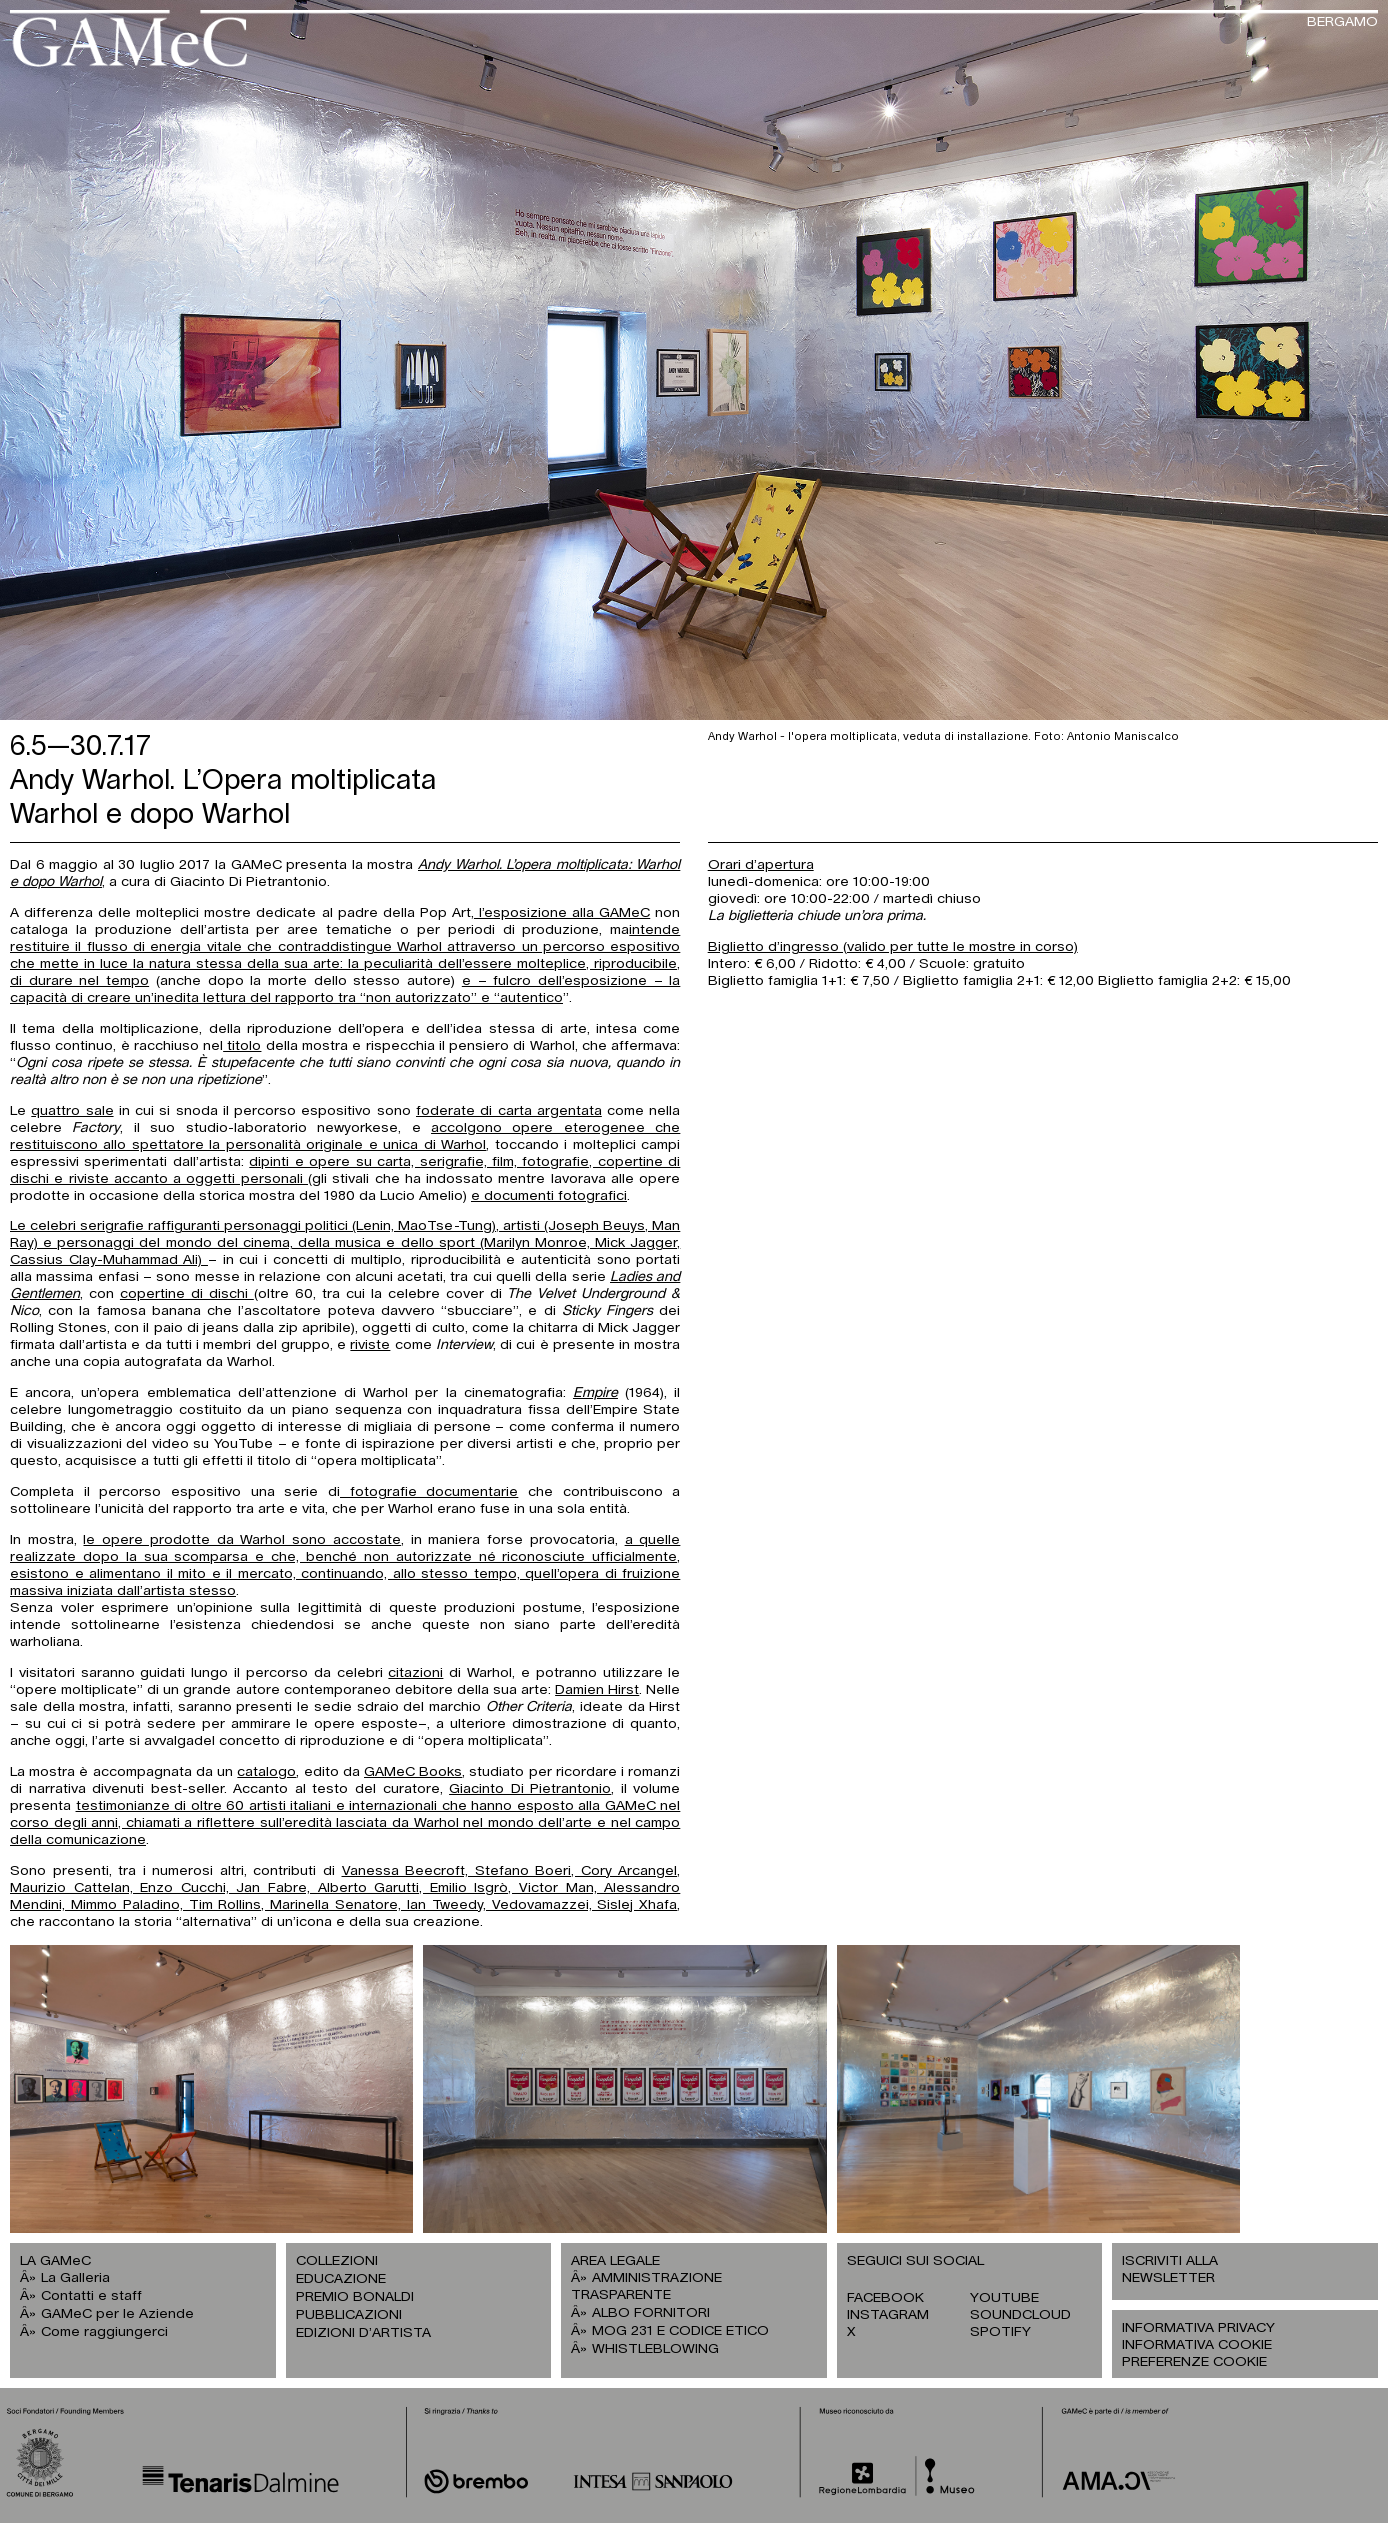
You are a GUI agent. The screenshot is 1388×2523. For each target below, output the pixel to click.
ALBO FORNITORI (651, 2313)
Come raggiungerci (104, 2332)
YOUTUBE (1004, 2298)
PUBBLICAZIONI (349, 2315)
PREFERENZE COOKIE (1194, 2362)
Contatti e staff (91, 2296)
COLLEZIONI (337, 2261)
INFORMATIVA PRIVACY (1198, 2328)
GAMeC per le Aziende (117, 2314)
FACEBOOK (885, 2298)
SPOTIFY (1000, 2332)
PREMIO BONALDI (355, 2297)
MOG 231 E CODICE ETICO (680, 2331)
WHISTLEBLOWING (655, 2349)
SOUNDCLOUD (1020, 2315)
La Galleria (75, 2278)
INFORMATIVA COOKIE (1197, 2345)
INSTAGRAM (888, 2315)
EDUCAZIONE (341, 2279)
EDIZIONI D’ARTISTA (363, 2333)
